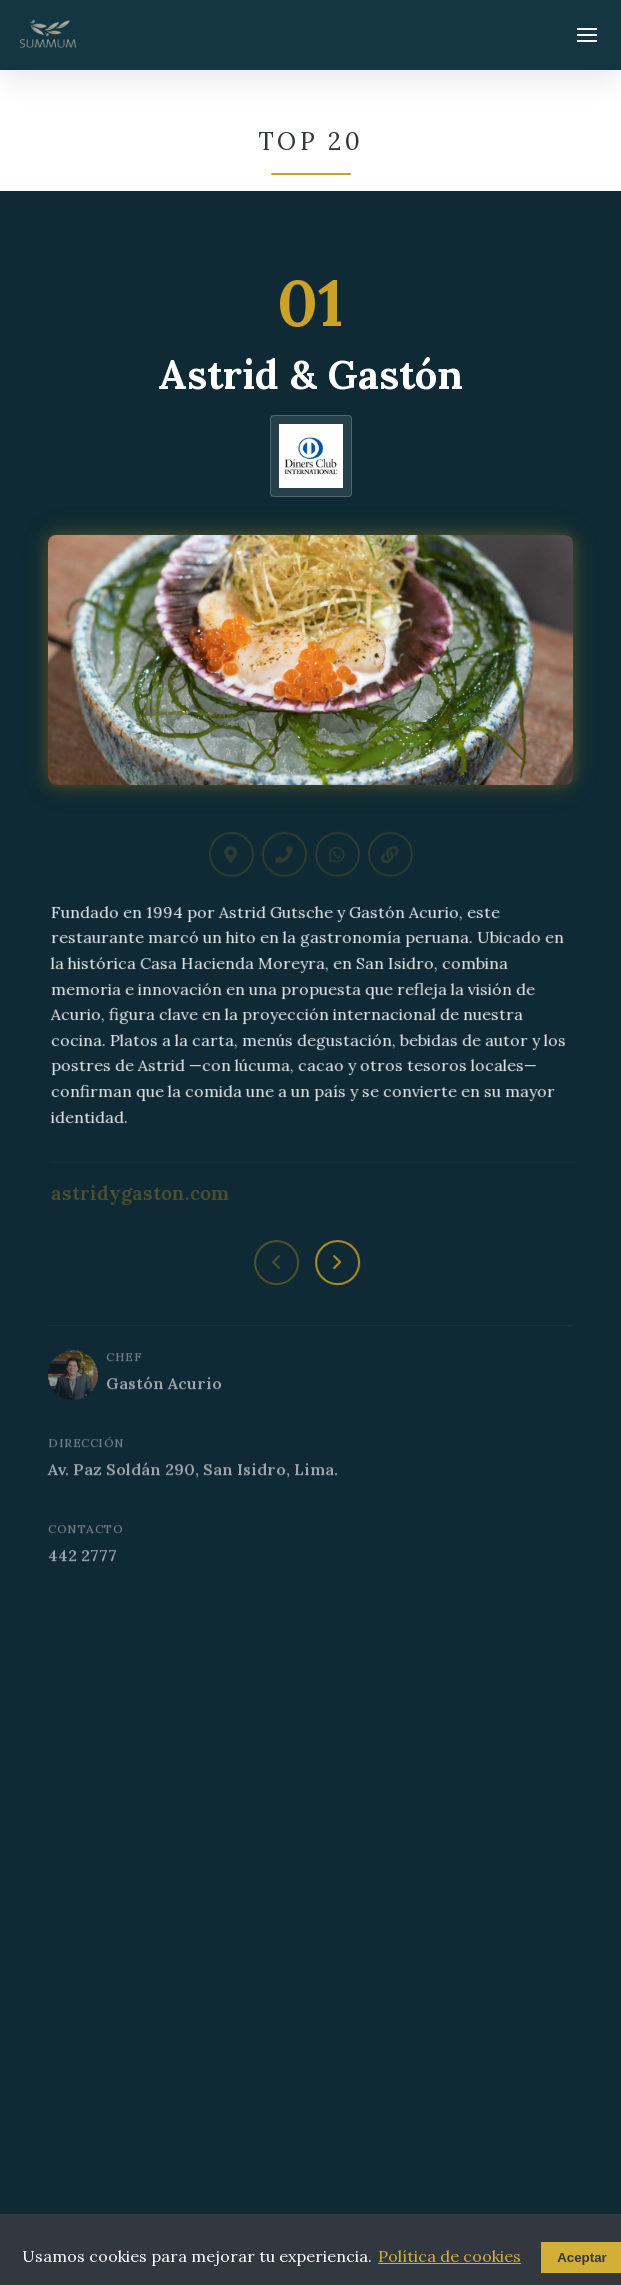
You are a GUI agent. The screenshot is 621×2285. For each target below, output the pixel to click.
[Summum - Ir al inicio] (48, 35)
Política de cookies (449, 2256)
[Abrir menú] (587, 35)
